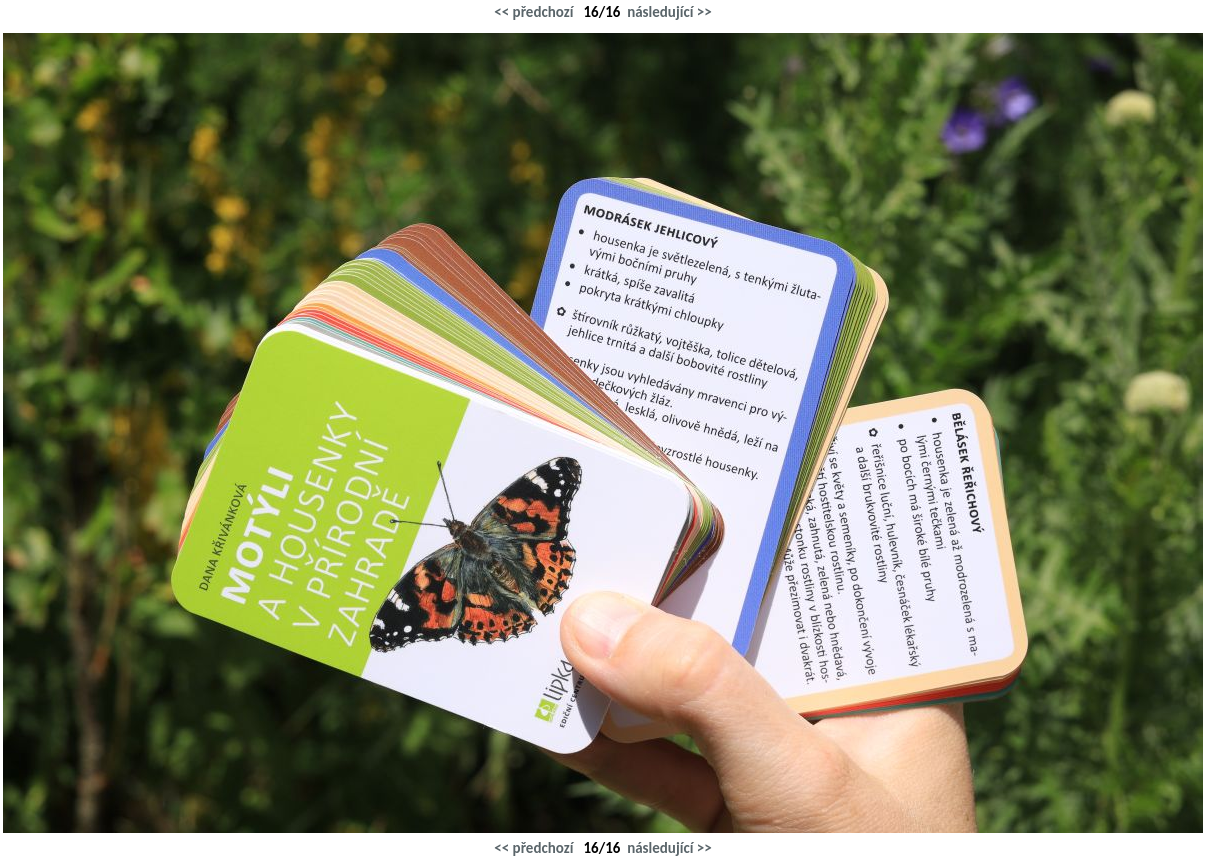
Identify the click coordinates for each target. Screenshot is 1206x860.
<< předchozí (533, 12)
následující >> (669, 12)
